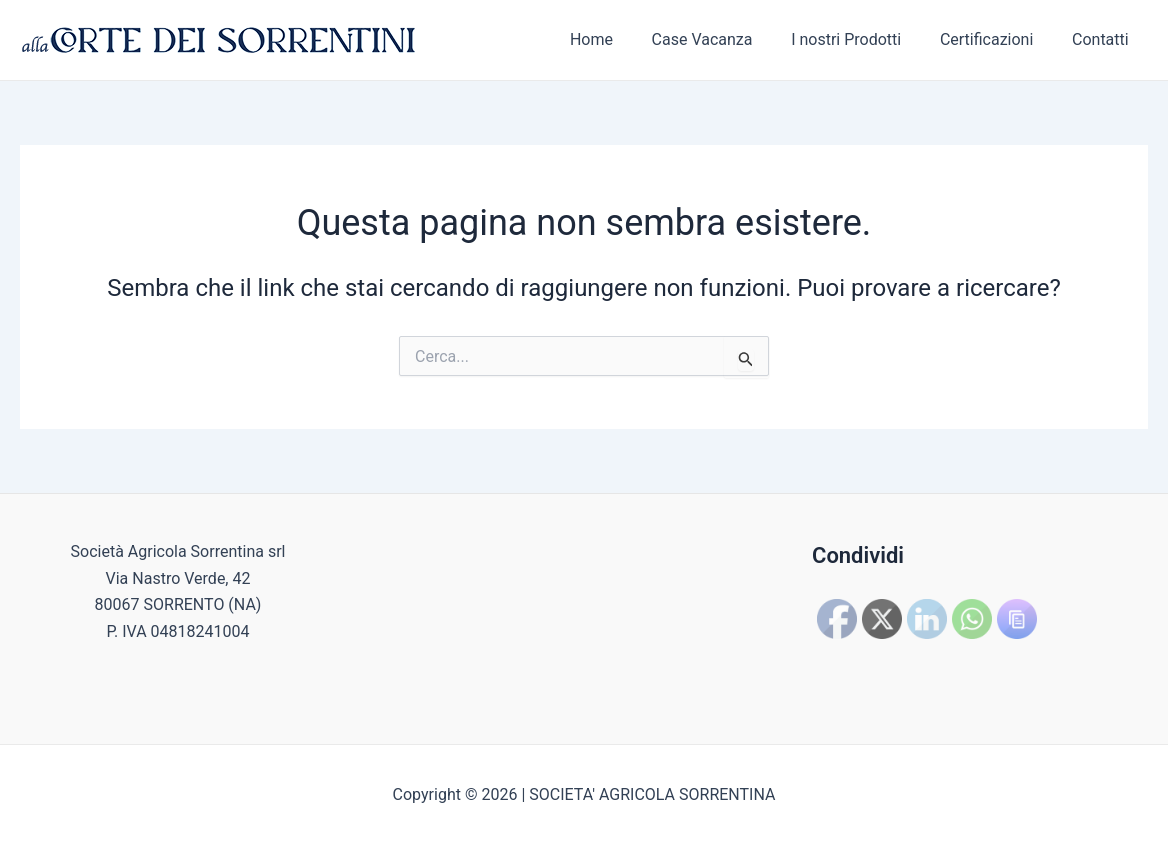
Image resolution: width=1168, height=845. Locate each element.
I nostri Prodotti (863, 39)
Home (621, 39)
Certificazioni (996, 39)
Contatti (1103, 39)
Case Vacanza (725, 39)
